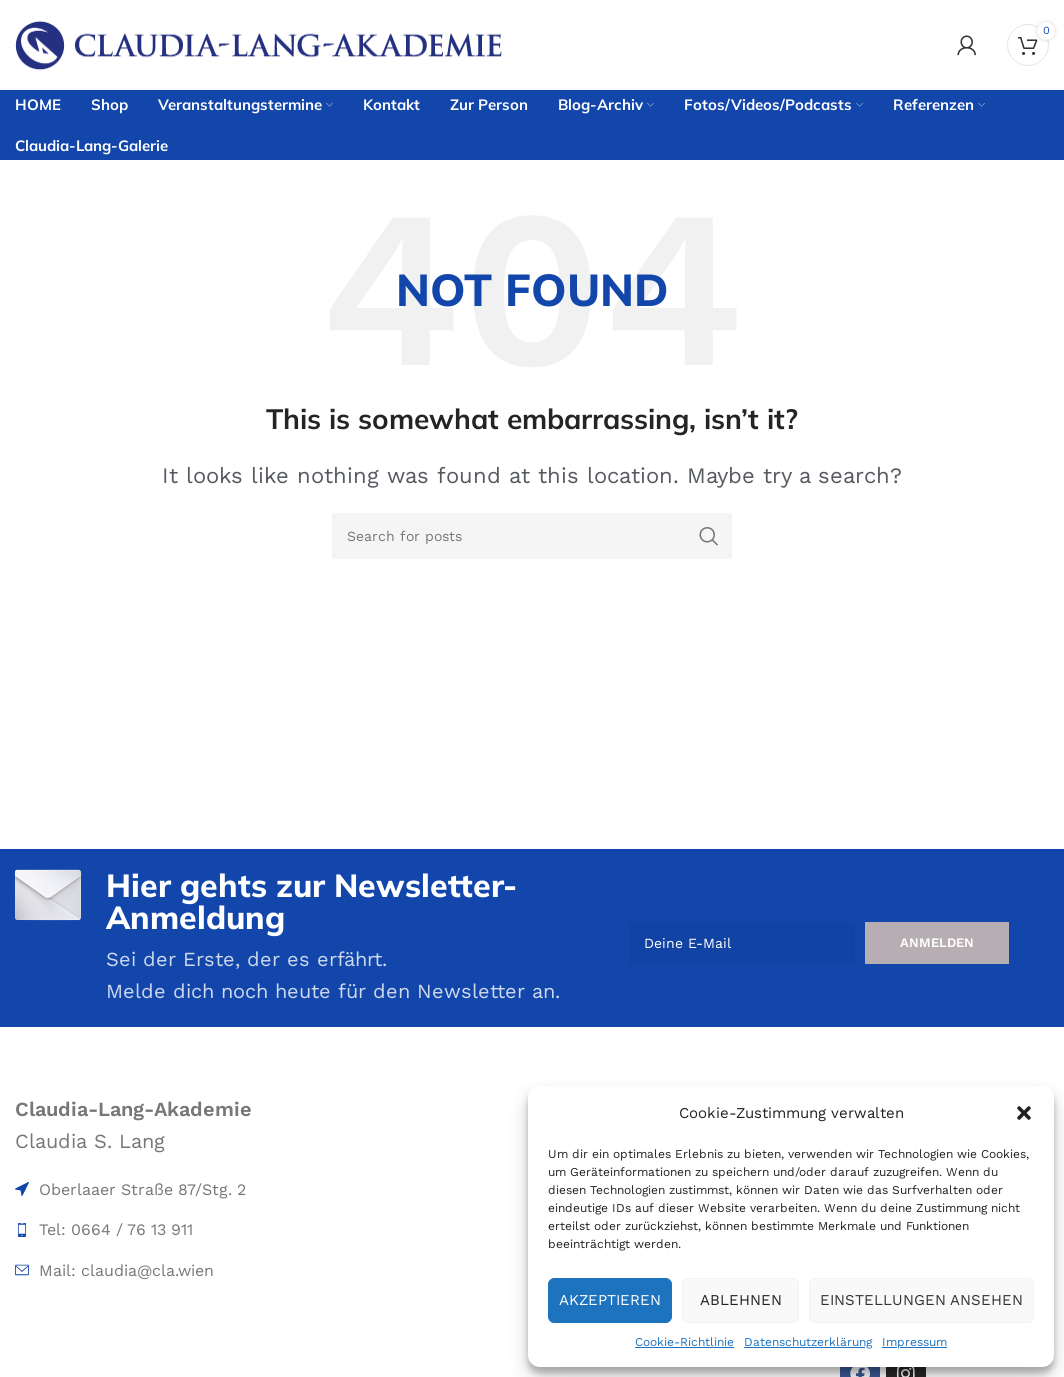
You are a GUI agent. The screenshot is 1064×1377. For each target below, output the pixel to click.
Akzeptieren (610, 1300)
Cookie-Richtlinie (684, 1342)
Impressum (914, 1342)
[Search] (532, 536)
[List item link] (180, 1190)
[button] (1024, 1113)
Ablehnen (741, 1300)
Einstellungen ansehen (921, 1300)
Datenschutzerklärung (808, 1342)
